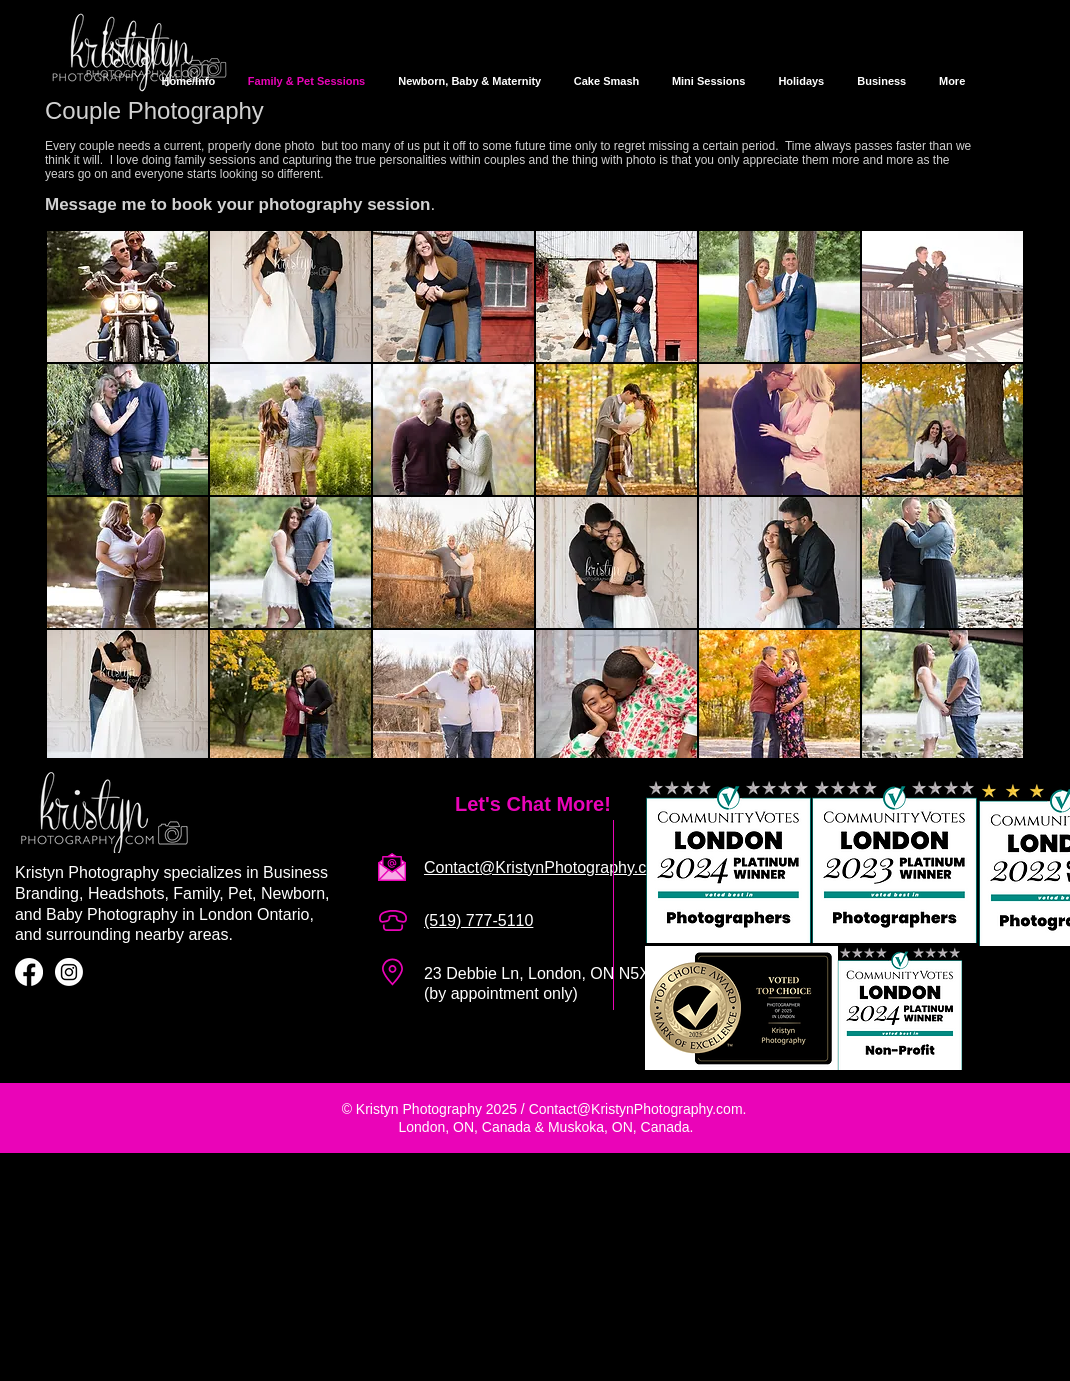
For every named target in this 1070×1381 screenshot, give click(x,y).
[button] (127, 296)
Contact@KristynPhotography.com (636, 1109)
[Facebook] (29, 972)
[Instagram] (69, 972)
